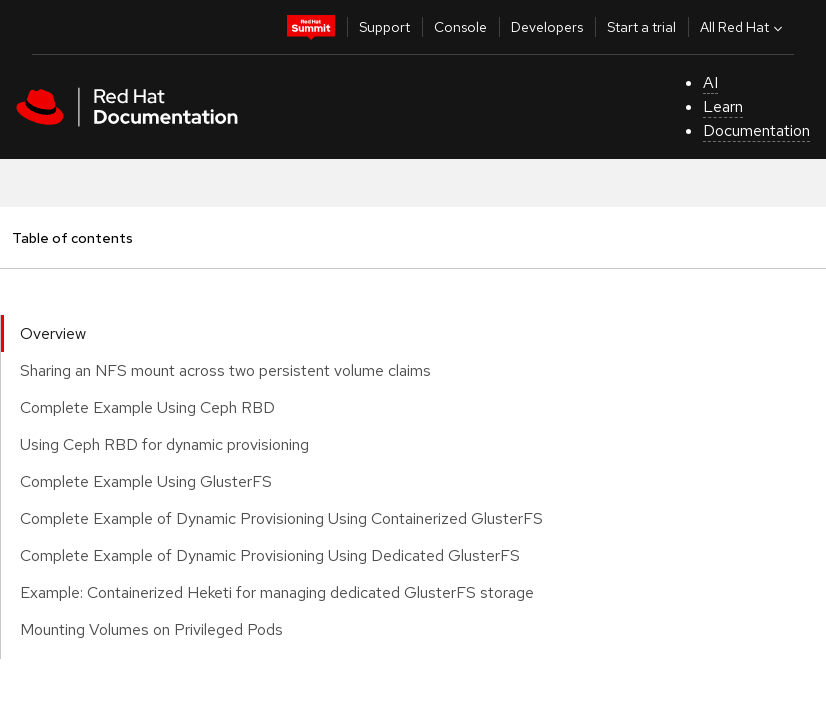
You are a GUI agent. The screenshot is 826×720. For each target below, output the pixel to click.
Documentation (756, 130)
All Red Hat (743, 27)
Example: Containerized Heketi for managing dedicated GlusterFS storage (277, 592)
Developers (547, 27)
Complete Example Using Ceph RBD (147, 407)
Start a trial (641, 27)
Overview (53, 333)
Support (384, 27)
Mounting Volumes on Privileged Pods (151, 629)
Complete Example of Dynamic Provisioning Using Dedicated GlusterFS (270, 555)
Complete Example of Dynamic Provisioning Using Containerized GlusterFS (281, 518)
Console (460, 27)
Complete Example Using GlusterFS (146, 481)
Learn (723, 106)
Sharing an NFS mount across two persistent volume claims (225, 370)
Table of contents (72, 237)
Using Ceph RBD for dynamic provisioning (164, 444)
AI (710, 82)
